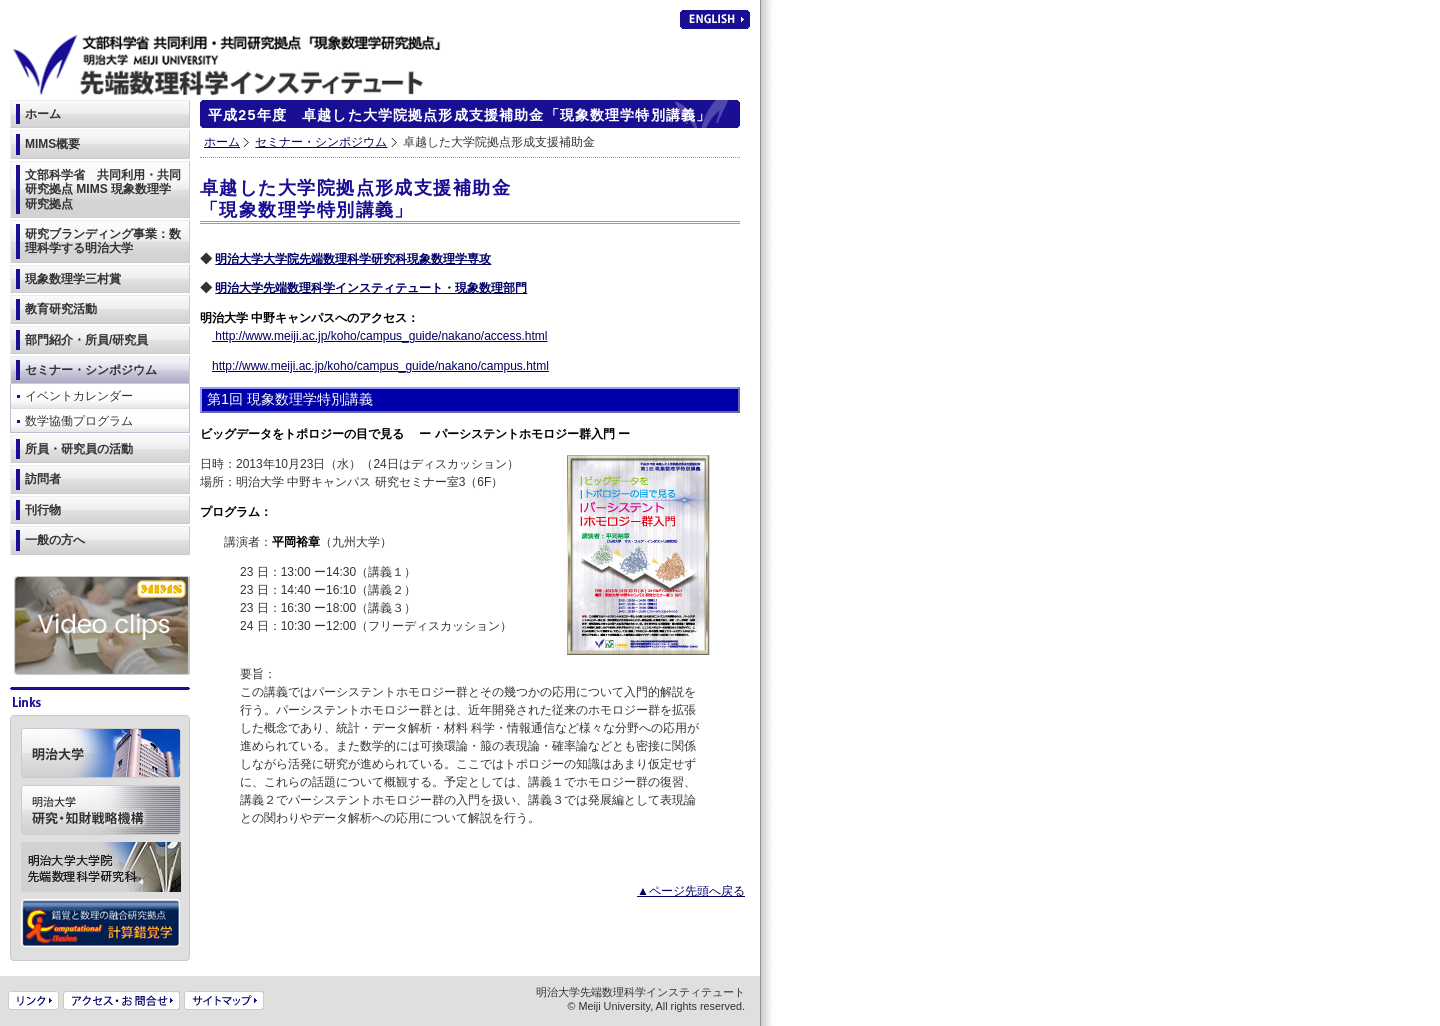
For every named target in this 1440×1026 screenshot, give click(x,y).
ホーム (222, 142)
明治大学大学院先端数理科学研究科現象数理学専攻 (353, 259)
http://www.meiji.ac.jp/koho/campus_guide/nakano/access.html (380, 336)
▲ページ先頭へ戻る (691, 891)
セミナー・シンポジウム (321, 142)
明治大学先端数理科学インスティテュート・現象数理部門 (371, 288)
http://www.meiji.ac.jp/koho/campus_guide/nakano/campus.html (380, 366)
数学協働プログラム (79, 421)
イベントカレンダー (79, 396)
